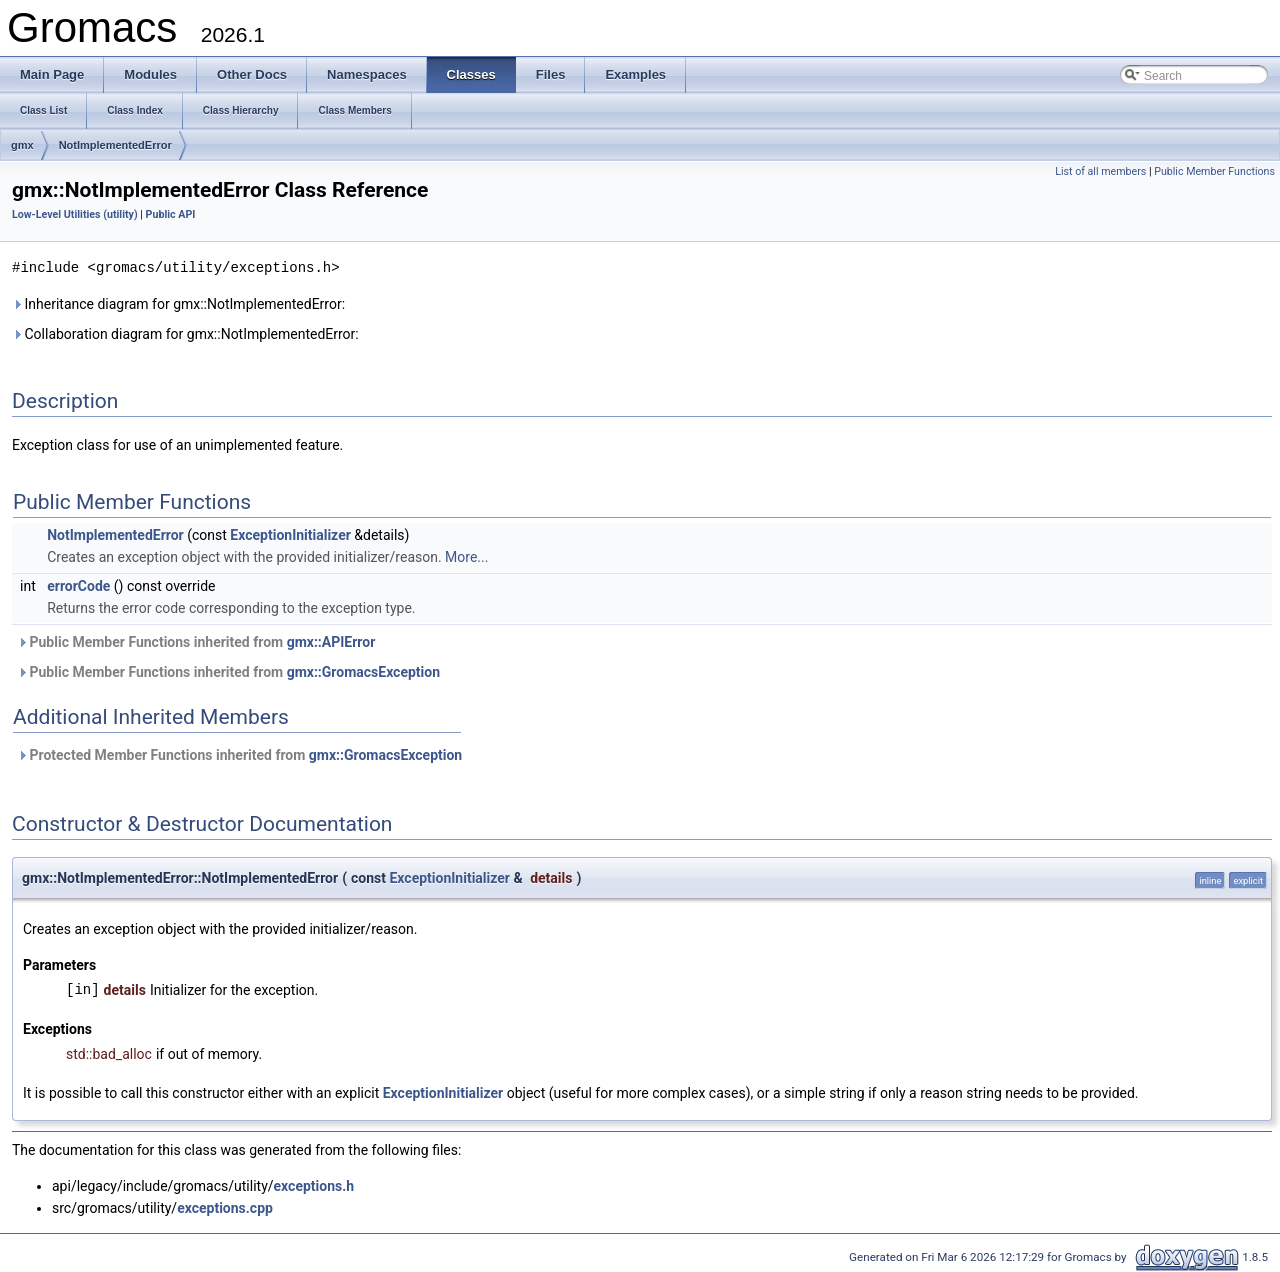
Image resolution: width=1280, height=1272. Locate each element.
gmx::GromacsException (363, 671)
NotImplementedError (115, 145)
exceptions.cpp (225, 1207)
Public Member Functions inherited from (196, 641)
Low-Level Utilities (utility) (75, 214)
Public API (171, 214)
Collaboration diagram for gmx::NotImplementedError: (185, 333)
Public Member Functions (1214, 171)
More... (466, 556)
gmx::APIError (331, 641)
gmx (22, 145)
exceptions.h (314, 1185)
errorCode (78, 585)
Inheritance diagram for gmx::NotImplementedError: (178, 303)
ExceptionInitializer (290, 534)
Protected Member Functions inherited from (239, 754)
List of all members (1100, 171)
